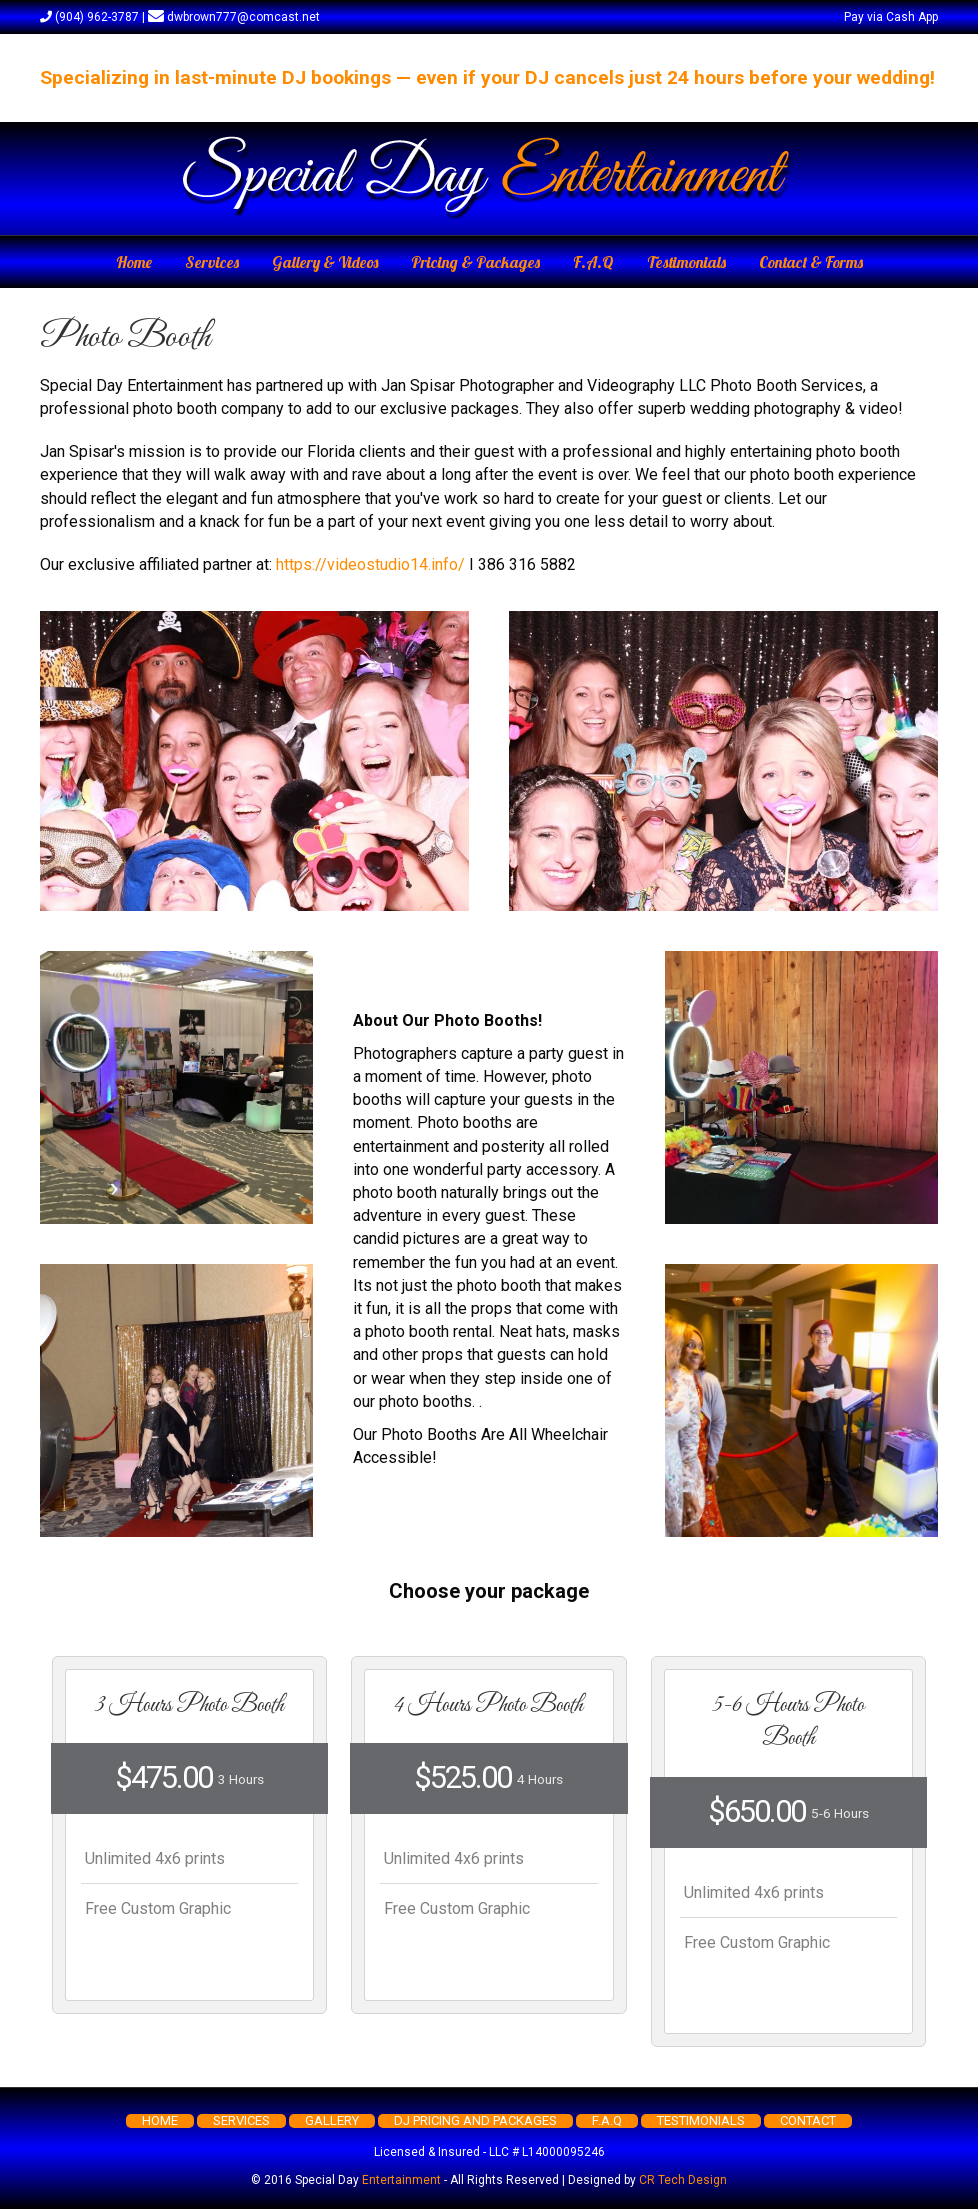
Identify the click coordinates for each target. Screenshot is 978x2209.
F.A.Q (593, 262)
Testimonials (686, 262)
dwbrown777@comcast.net (234, 17)
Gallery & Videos (325, 262)
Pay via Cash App (891, 17)
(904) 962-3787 (89, 17)
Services (212, 262)
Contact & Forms (811, 262)
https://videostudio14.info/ (370, 564)
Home (134, 262)
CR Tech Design (683, 2180)
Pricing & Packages (475, 262)
